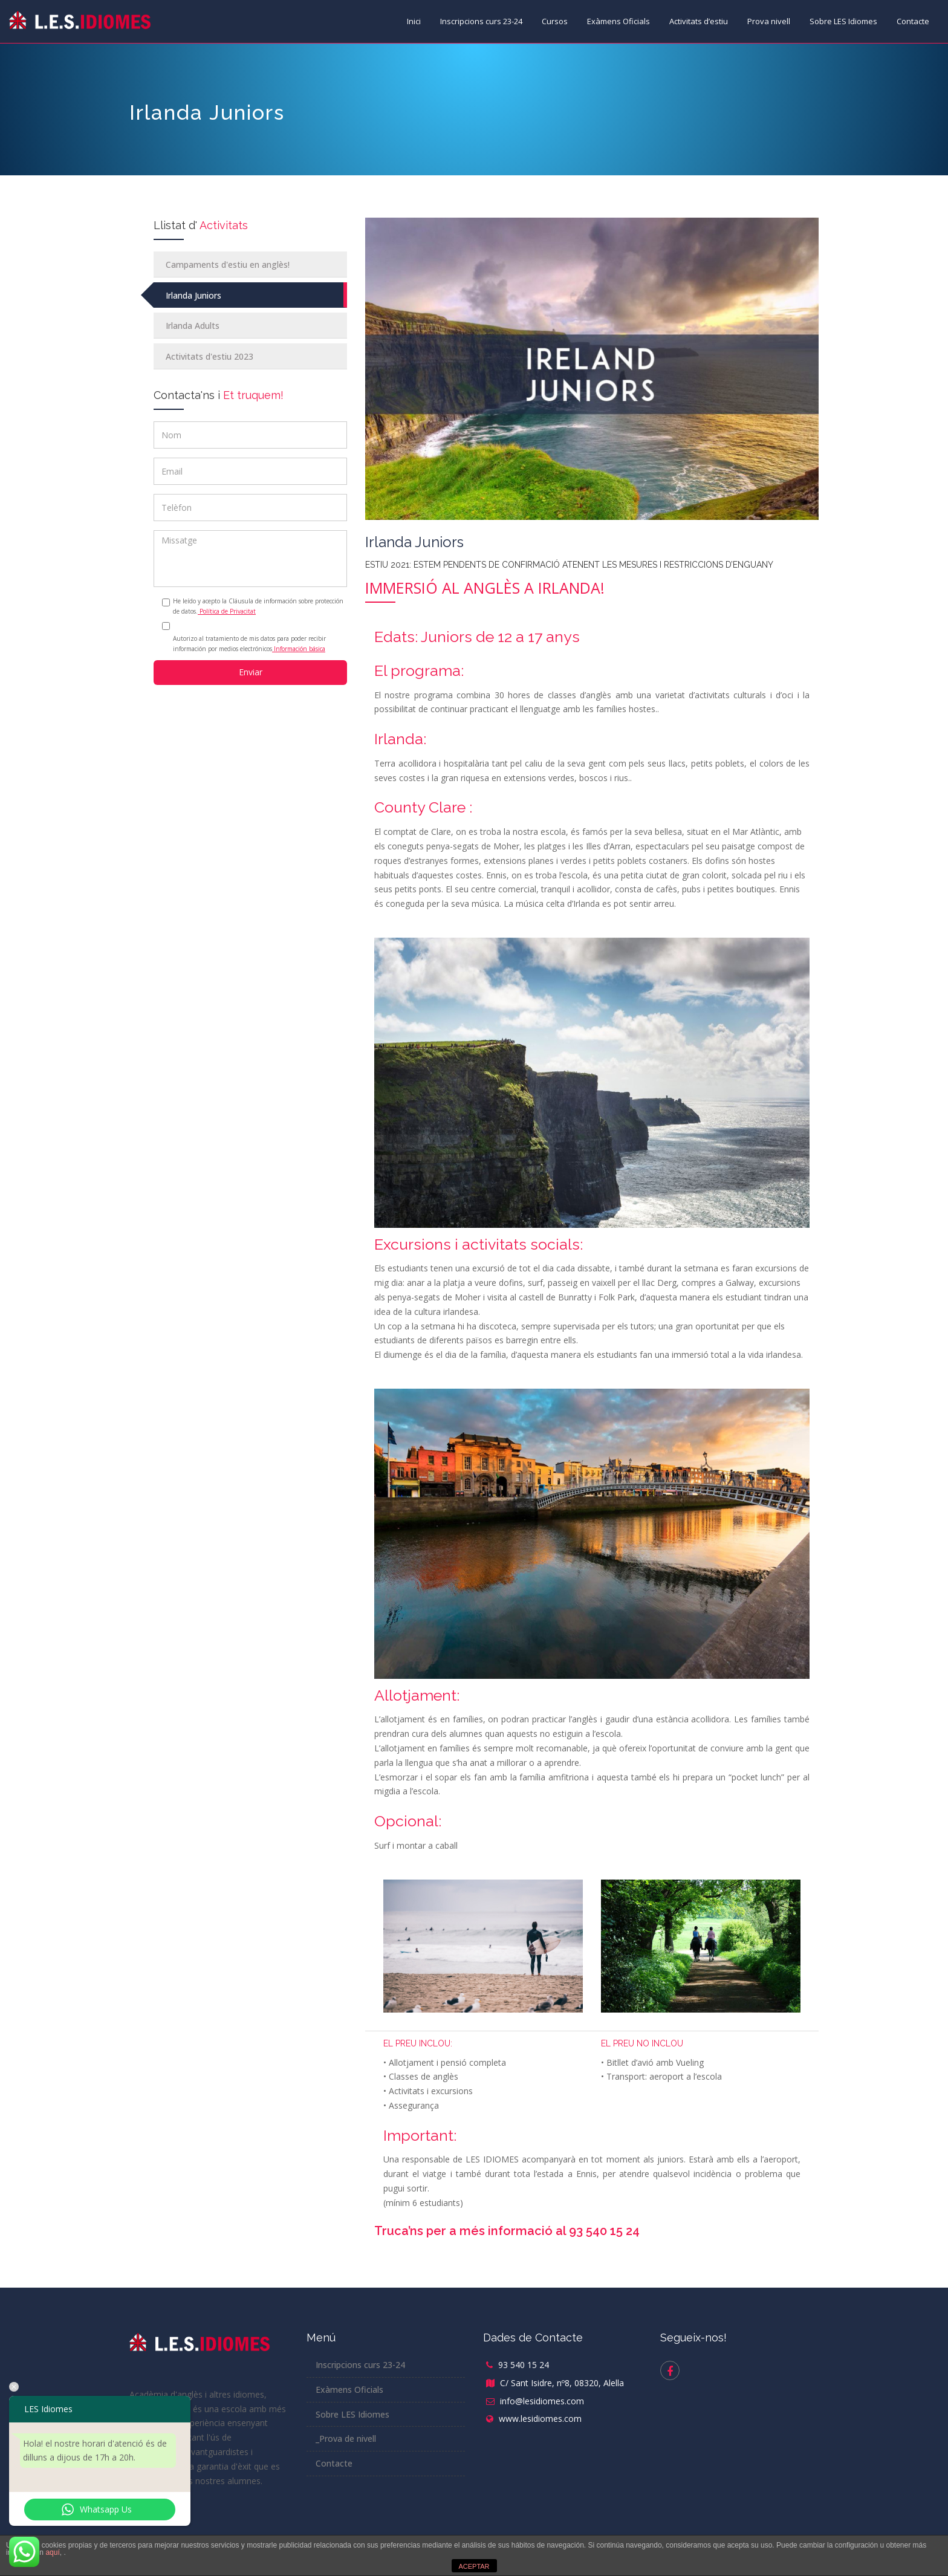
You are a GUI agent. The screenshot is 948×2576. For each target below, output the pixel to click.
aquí (52, 2552)
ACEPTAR (473, 2566)
